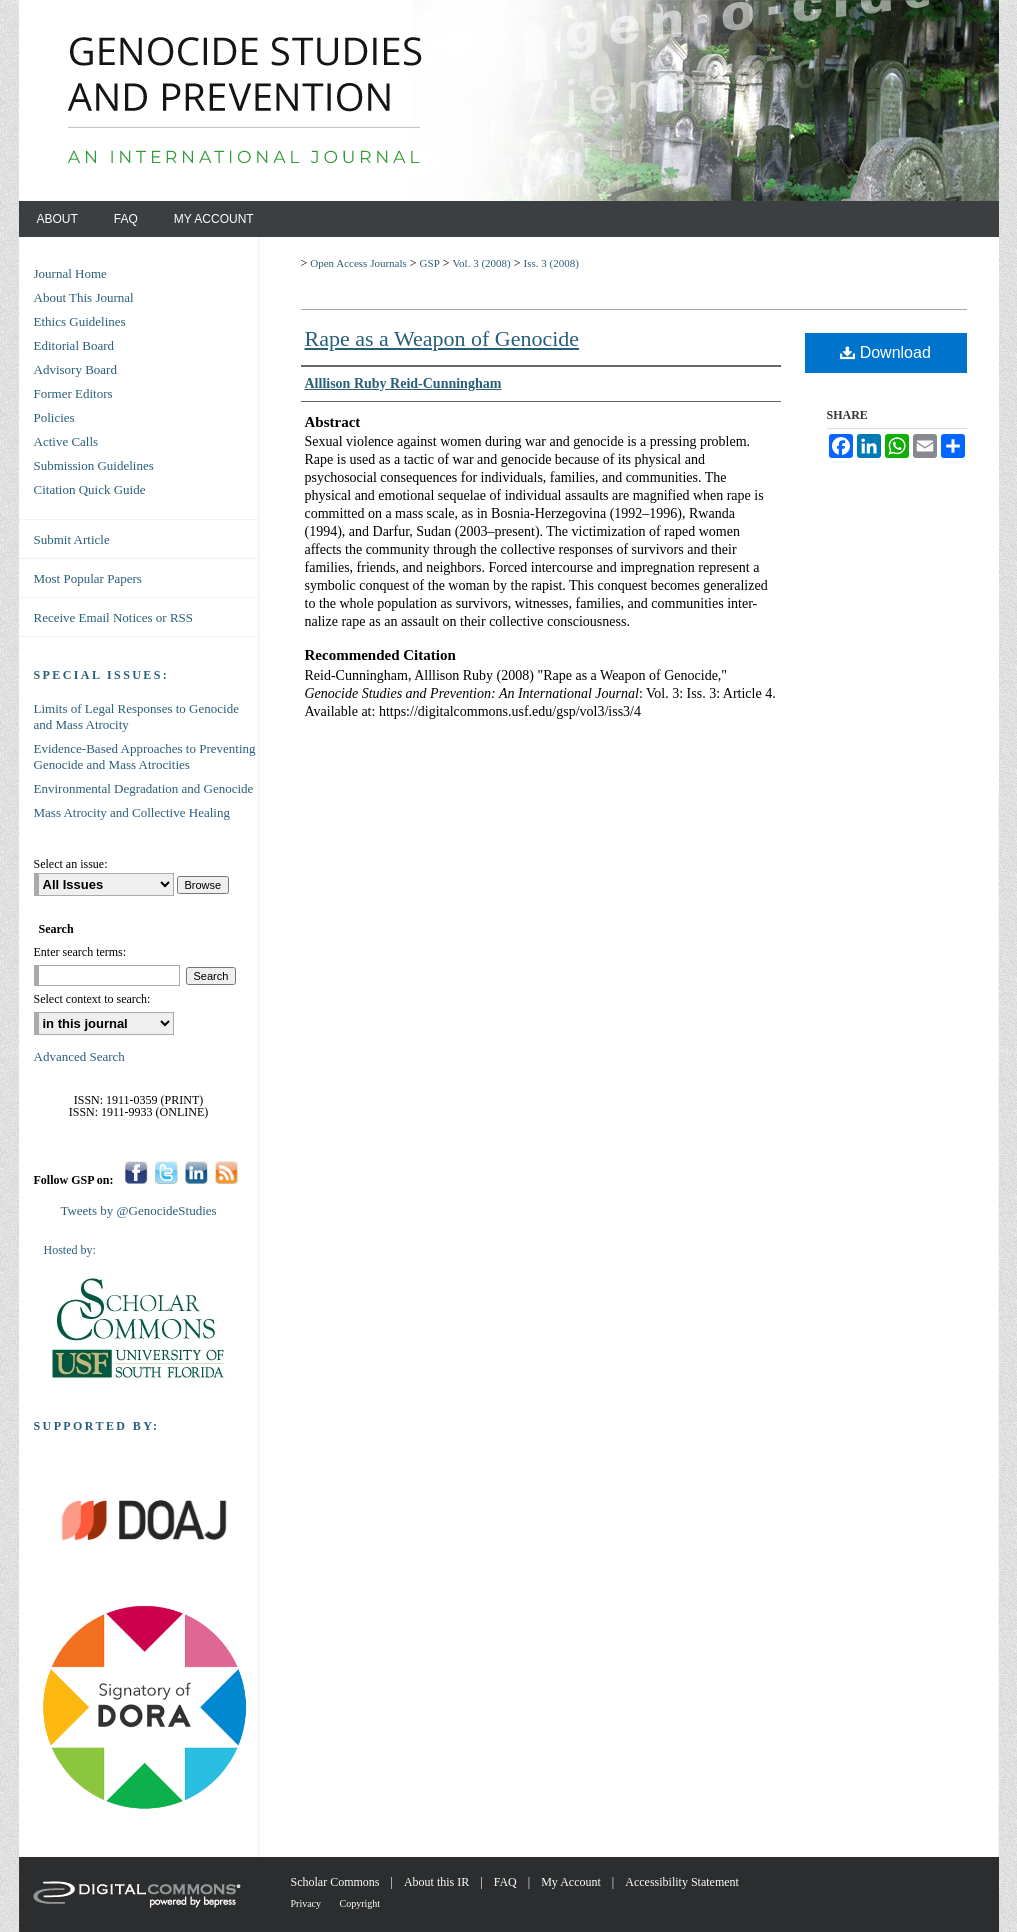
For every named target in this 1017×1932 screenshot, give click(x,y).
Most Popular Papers (88, 578)
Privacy (307, 1903)
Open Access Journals (358, 263)
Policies (54, 417)
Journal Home (70, 273)
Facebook (136, 1172)
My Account (572, 1882)
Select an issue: (71, 864)
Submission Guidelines (94, 465)
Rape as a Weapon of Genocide (442, 338)
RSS (226, 1172)
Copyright (360, 1903)
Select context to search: (92, 999)
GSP (430, 263)
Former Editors (73, 393)
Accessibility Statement (682, 1882)
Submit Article (72, 539)
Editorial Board (74, 345)
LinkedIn (196, 1172)
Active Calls (66, 441)
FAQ (507, 1882)
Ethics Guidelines (80, 321)
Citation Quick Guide (90, 489)
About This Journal (84, 297)
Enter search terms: (80, 952)
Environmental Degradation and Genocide (144, 788)
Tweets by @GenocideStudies (138, 1210)
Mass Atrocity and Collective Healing (132, 812)
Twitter (166, 1172)
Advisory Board (75, 369)
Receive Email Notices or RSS (114, 617)
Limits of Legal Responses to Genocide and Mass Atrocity (136, 716)
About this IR (438, 1882)
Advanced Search (79, 1056)
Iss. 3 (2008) (551, 263)
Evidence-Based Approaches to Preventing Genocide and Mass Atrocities (145, 756)
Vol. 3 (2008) (482, 263)
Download (885, 352)
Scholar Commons (337, 1882)
